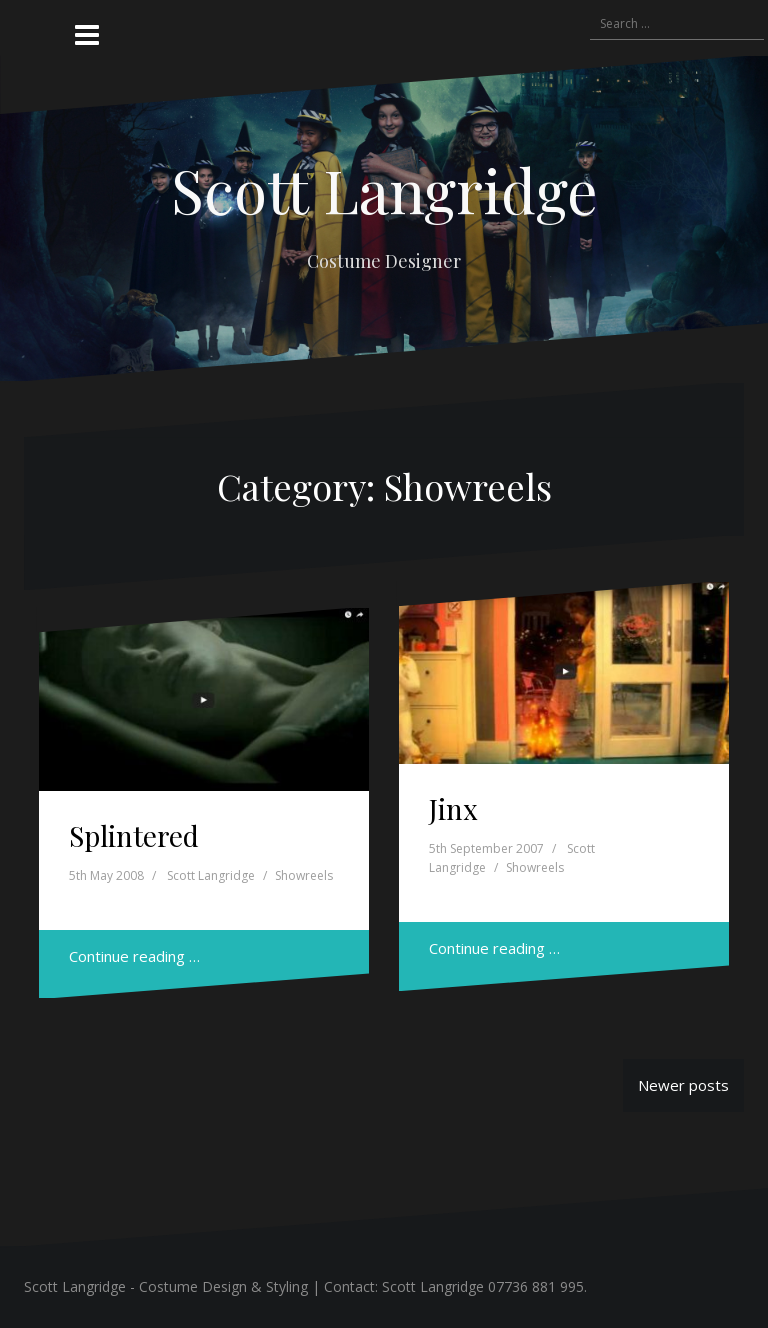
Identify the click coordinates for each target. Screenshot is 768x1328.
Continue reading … (134, 956)
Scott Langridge (384, 189)
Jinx (453, 808)
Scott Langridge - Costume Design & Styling (166, 1286)
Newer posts (683, 1085)
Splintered (134, 835)
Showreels (304, 875)
